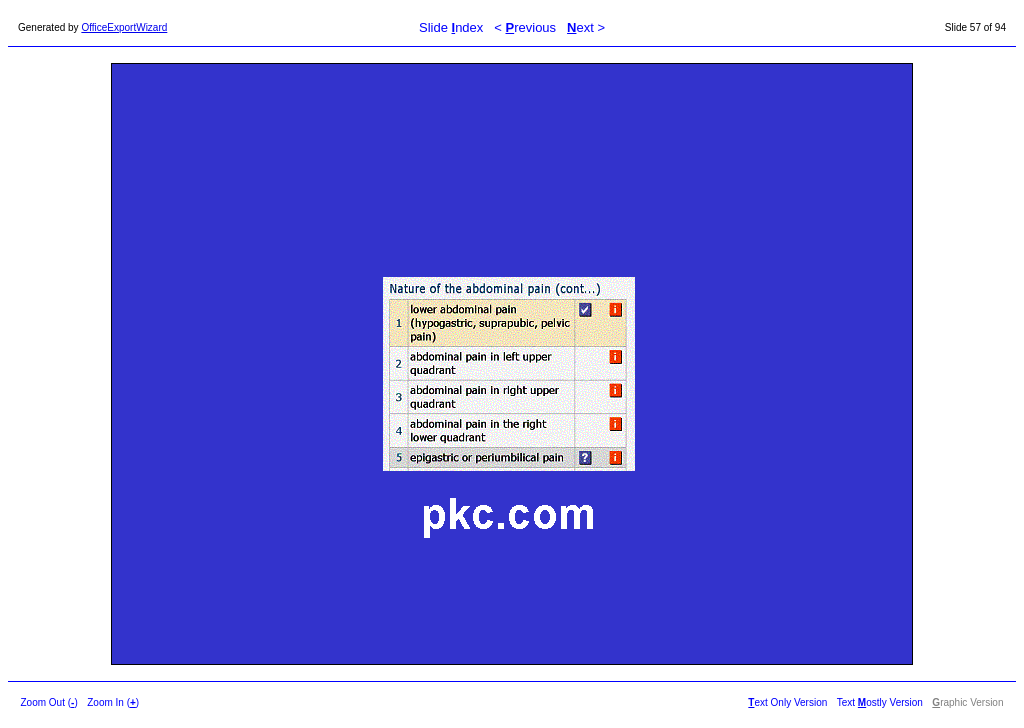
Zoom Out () (49, 702)
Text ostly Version (880, 702)
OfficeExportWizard (124, 27)
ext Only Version (787, 702)
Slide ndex (451, 27)
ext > (586, 27)
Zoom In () (113, 702)
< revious (525, 27)
